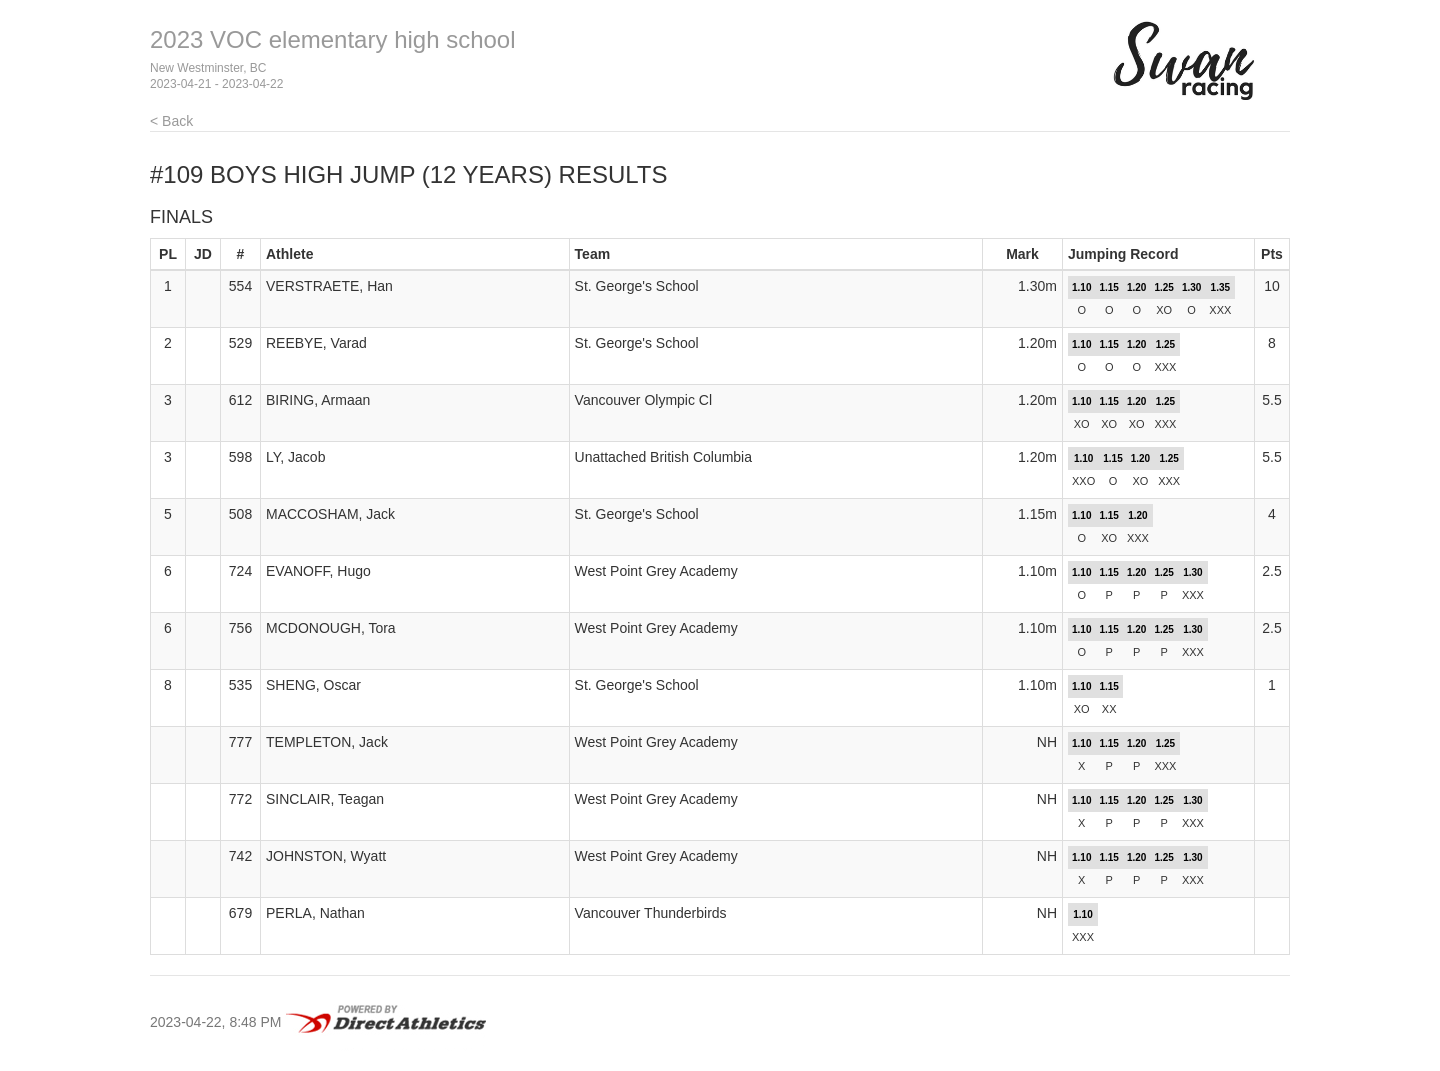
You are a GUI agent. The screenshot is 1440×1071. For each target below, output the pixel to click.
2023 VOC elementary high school (333, 39)
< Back (171, 121)
